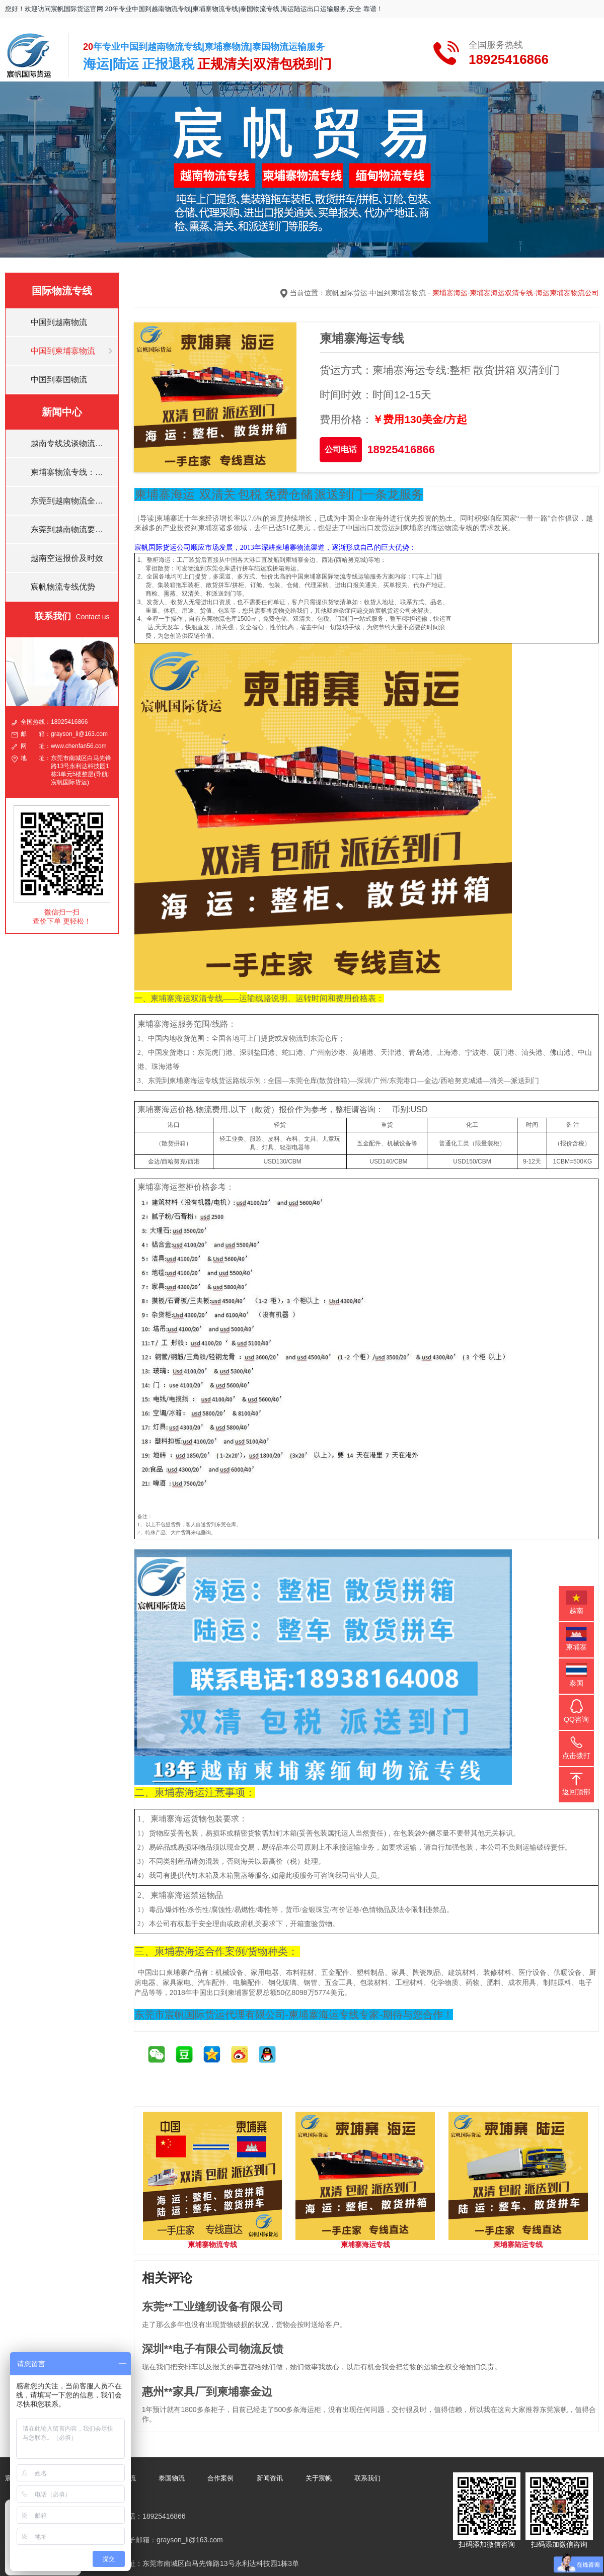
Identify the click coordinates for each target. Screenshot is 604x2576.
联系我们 (367, 2478)
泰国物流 (172, 2478)
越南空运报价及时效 (67, 558)
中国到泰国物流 (59, 379)
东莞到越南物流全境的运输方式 (71, 500)
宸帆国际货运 (346, 293)
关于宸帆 (319, 2478)
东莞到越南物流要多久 (71, 529)
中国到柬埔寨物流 (63, 351)
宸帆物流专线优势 (63, 587)
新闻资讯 (270, 2478)
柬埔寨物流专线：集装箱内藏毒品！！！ (71, 472)
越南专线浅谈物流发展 (71, 443)
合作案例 (220, 2478)
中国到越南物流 (59, 322)
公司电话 (341, 449)
